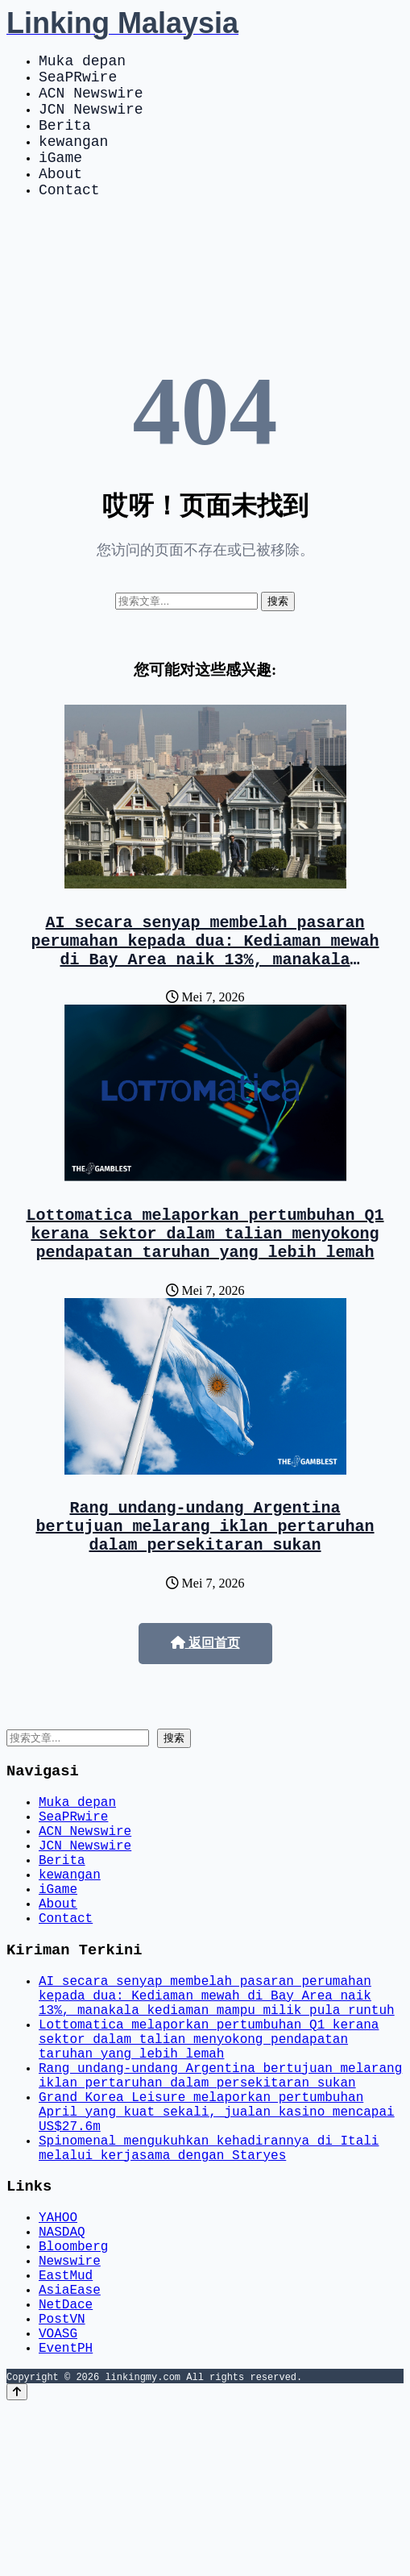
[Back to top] (16, 2561)
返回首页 (205, 1701)
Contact (69, 217)
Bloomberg (73, 2392)
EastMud (66, 2428)
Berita (65, 140)
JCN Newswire (91, 121)
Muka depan (82, 63)
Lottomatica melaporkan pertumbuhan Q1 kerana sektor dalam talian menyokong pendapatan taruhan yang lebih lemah (205, 1277)
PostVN (62, 2481)
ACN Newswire (91, 101)
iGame (60, 179)
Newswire (70, 2410)
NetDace (66, 2463)
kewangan (73, 159)
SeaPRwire (78, 82)
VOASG (58, 2498)
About (60, 198)
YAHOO (58, 2357)
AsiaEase (70, 2445)
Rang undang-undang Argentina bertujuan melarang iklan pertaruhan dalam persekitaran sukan (205, 1580)
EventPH (66, 2516)
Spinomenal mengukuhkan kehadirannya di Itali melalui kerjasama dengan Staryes (209, 2280)
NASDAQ (62, 2374)
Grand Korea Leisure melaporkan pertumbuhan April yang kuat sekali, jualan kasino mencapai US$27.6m (217, 2235)
